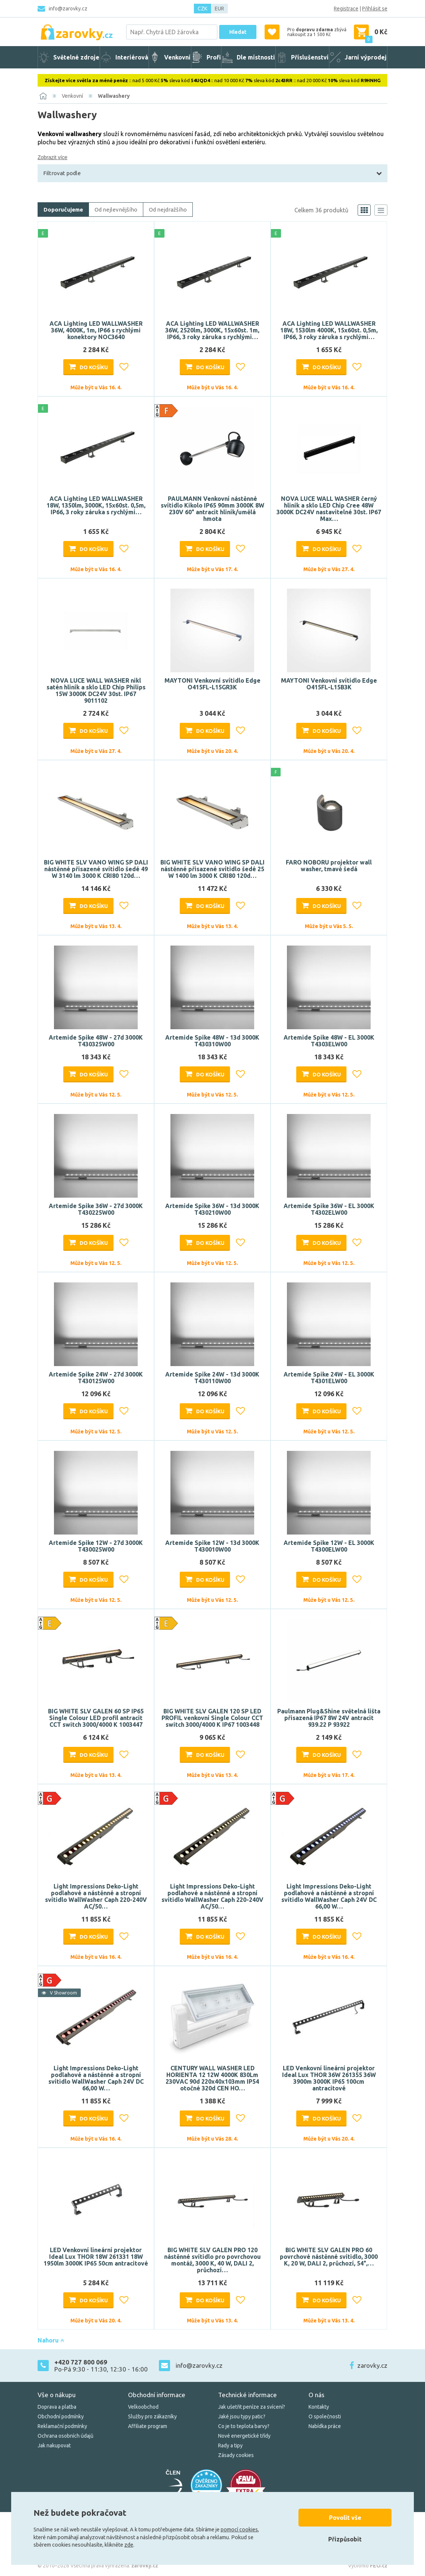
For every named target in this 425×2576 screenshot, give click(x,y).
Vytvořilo (367, 2566)
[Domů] (43, 96)
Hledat (237, 32)
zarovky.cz (372, 2365)
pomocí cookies (239, 2529)
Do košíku (94, 367)
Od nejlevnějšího (116, 209)
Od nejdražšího (168, 209)
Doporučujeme (63, 209)
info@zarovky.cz (68, 9)
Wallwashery (114, 96)
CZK (202, 9)
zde (128, 2545)
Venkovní (72, 96)
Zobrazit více (52, 157)
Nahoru (51, 2340)
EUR (219, 9)
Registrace (346, 9)
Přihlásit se (374, 9)
